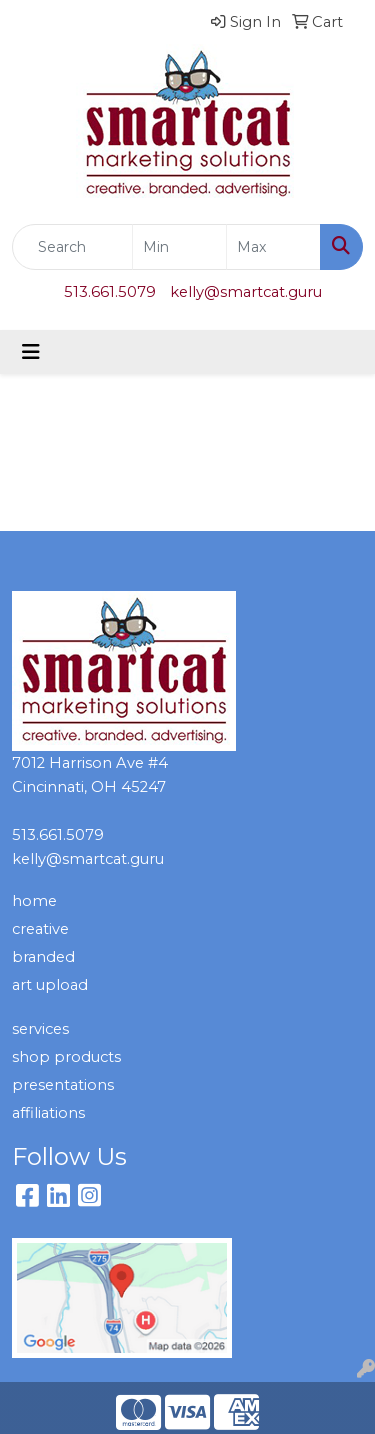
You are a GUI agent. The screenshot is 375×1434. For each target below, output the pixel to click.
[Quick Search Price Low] (179, 247)
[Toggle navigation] (31, 352)
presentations (63, 1085)
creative (40, 929)
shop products (66, 1057)
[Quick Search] (72, 247)
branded (43, 957)
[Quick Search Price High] (273, 247)
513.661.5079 (110, 292)
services (40, 1029)
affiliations (48, 1113)
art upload (50, 985)
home (34, 901)
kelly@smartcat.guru (246, 292)
